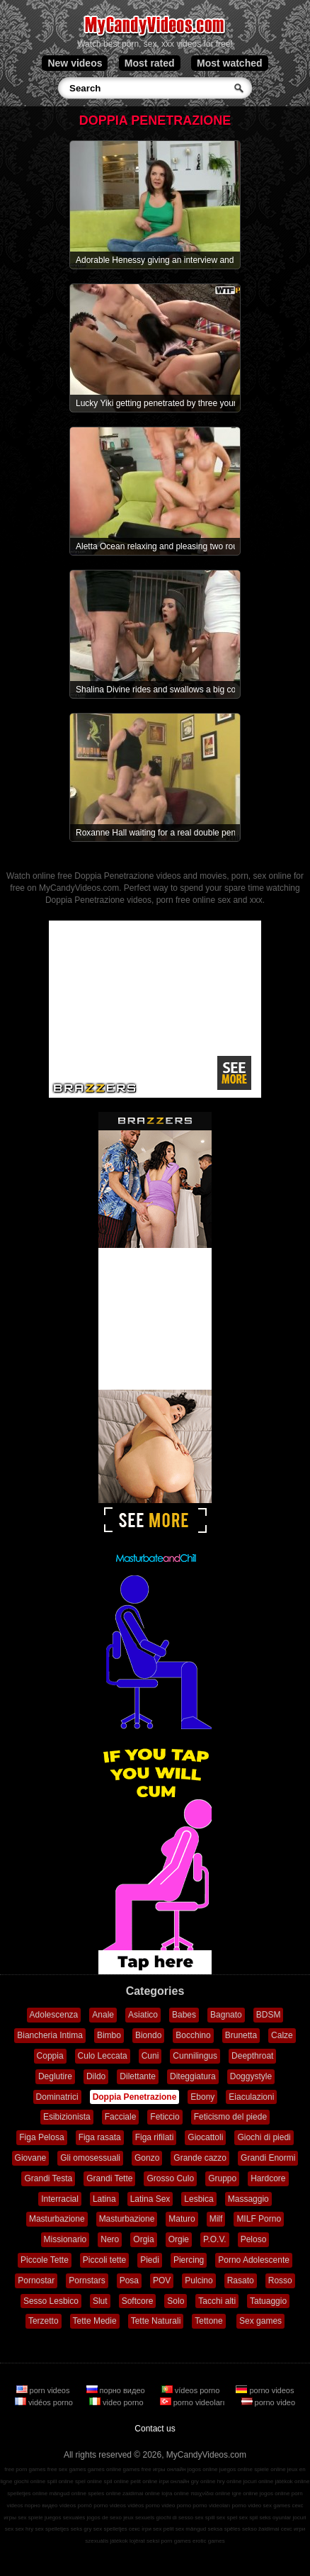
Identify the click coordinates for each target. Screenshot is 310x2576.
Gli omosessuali (90, 2158)
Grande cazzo (199, 2158)
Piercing (188, 2260)
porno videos (265, 2390)
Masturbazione (57, 2219)
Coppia (50, 2056)
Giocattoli (205, 2137)
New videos (74, 63)
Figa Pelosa (41, 2137)
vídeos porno (191, 2390)
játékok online (292, 2481)
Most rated (150, 63)
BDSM (268, 2015)
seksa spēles (224, 2529)
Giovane (31, 2158)
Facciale (121, 2117)
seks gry (81, 2529)
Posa (129, 2280)
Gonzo (146, 2158)
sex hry (24, 2529)
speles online (104, 2493)
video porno (117, 2402)
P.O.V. (214, 2239)
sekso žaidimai (260, 2529)
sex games (277, 2505)
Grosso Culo (170, 2178)
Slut (100, 2301)
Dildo (95, 2076)
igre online (245, 2493)
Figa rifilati (154, 2137)
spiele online (269, 2469)
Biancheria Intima (50, 2035)
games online (105, 2469)
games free (137, 2469)
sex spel (227, 2517)
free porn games (24, 2469)
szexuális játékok (106, 2541)
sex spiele (30, 2517)
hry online (229, 2481)
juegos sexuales (65, 2517)
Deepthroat (252, 2056)
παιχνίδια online (210, 2493)
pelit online (143, 2481)
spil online (116, 2481)
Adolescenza (54, 2015)
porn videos (44, 2390)
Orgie (178, 2239)
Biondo (148, 2035)
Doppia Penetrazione (135, 2097)
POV (162, 2280)
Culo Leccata (102, 2056)
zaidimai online (141, 2493)
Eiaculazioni (251, 2097)
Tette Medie (95, 2321)
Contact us (154, 2429)
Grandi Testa (48, 2178)
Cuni (150, 2056)
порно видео (116, 2390)
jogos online (203, 2469)
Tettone (208, 2321)
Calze (282, 2035)
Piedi (149, 2260)
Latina (104, 2199)
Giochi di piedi (263, 2137)
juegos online (236, 2469)
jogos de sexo (104, 2517)
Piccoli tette (104, 2260)
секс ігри (140, 2529)
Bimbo (109, 2035)
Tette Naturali (156, 2321)
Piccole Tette (45, 2260)
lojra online (175, 2493)
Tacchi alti (217, 2301)
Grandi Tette (109, 2178)
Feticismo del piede (230, 2117)
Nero (110, 2239)
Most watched (230, 63)
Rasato (240, 2280)
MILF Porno (258, 2219)
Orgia (143, 2239)
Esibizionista (67, 2117)
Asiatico (143, 2015)
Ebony (202, 2097)
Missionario (65, 2239)
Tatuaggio (268, 2301)
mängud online (67, 2493)
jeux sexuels (138, 2517)
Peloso (254, 2239)
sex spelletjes (52, 2529)
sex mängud (191, 2529)
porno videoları (193, 2402)
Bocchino (193, 2035)
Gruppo (222, 2178)
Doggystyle (251, 2076)
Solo (175, 2301)
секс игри (293, 2529)
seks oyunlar (275, 2517)
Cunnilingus (195, 2056)
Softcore (138, 2301)
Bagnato (226, 2015)
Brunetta (241, 2035)
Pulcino (198, 2280)
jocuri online (258, 2481)
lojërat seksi (144, 2541)
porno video (268, 2402)
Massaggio (248, 2199)
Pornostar (36, 2280)
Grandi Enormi (268, 2158)
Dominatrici (57, 2097)
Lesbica (198, 2199)
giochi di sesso (174, 2517)
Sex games (260, 2321)
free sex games (66, 2469)
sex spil (248, 2517)
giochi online (29, 2481)
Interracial (60, 2199)
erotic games (209, 2541)
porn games (175, 2541)
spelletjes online (27, 2493)
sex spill (204, 2517)
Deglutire (55, 2076)
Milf (216, 2219)
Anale (103, 2015)
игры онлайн (169, 2469)
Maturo (181, 2219)
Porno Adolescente (253, 2260)
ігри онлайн (174, 2481)
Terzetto (43, 2321)
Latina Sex (150, 2199)
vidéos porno (45, 2402)
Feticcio (164, 2117)
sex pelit (163, 2529)
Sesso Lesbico (51, 2301)
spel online (88, 2481)
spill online (60, 2481)
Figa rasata (100, 2137)
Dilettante (138, 2076)
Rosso (280, 2280)
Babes (184, 2015)
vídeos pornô (75, 2505)
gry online (203, 2481)
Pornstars (87, 2280)
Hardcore (268, 2178)
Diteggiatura (193, 2076)
